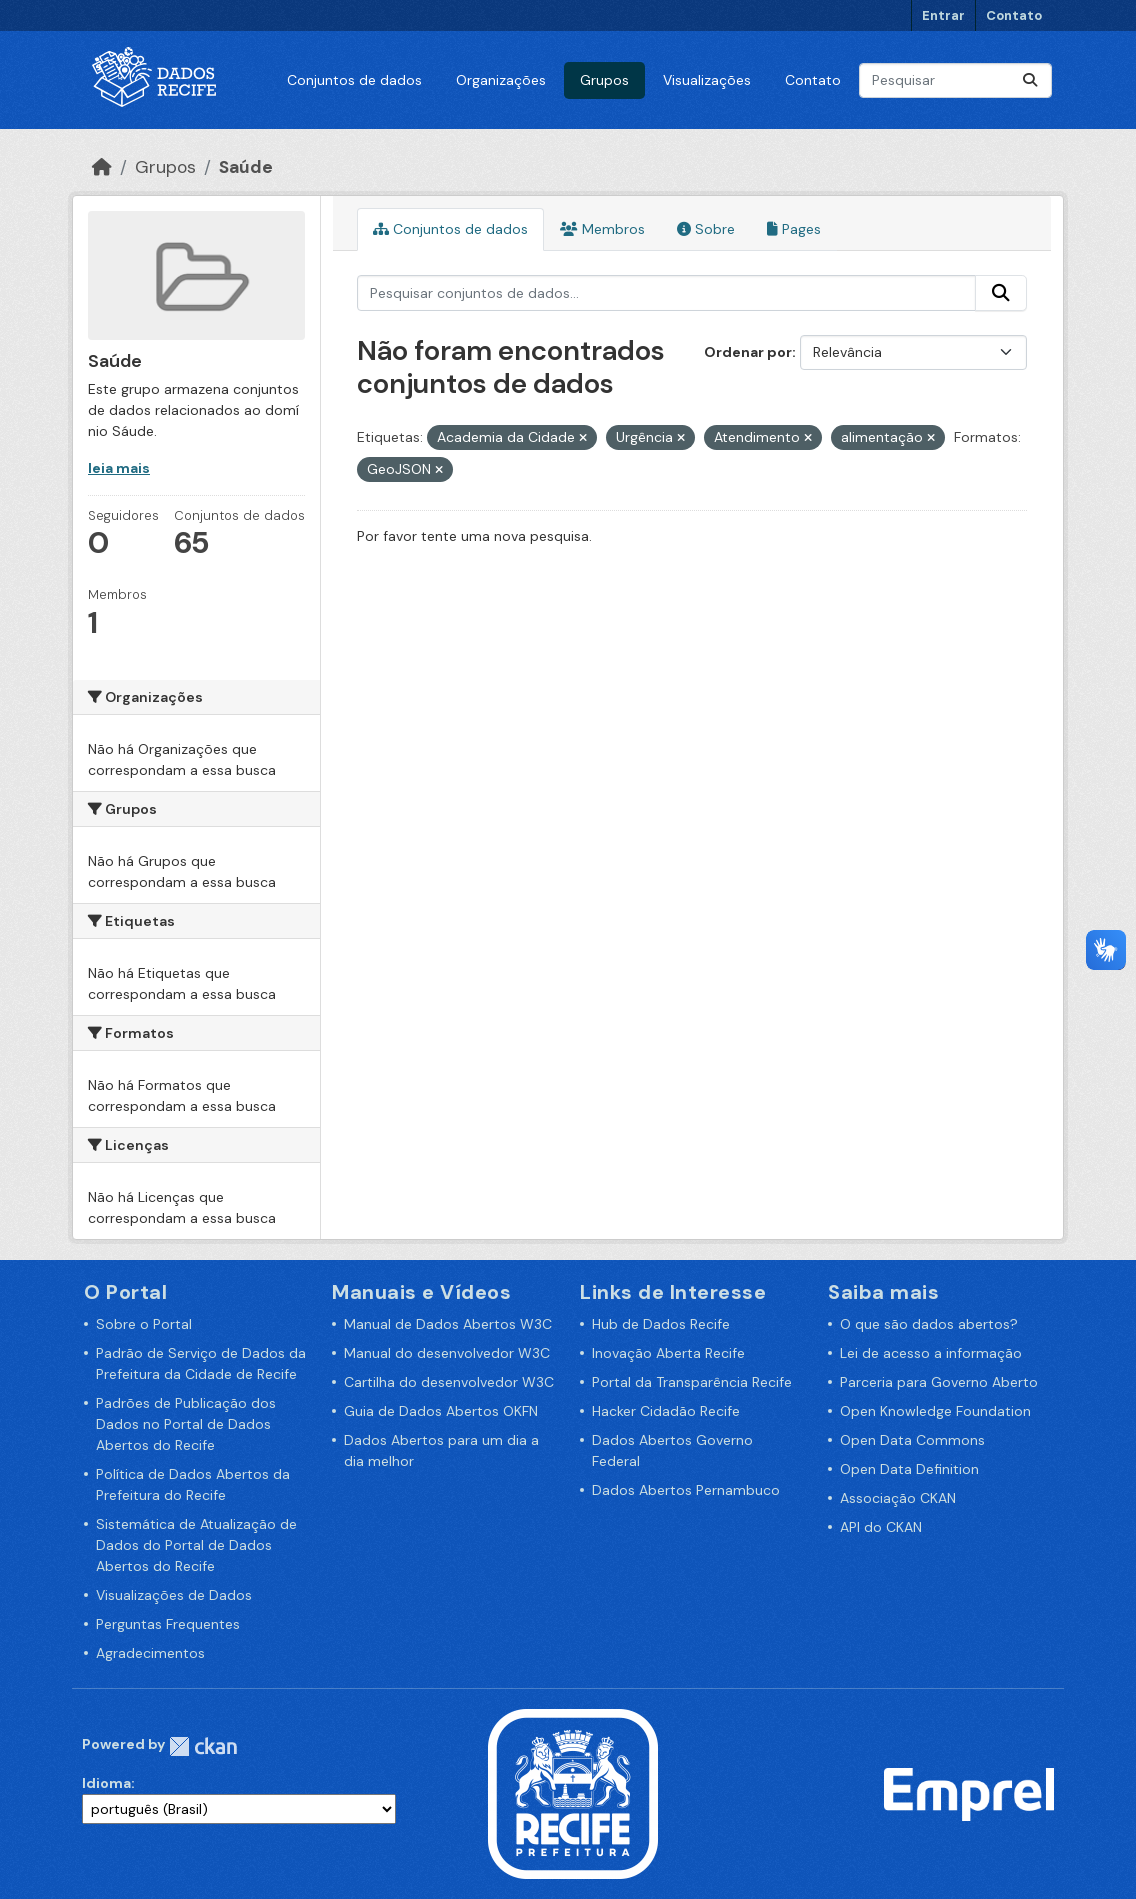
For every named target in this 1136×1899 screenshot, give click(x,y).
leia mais (119, 468)
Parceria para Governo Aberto (939, 1382)
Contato (1014, 15)
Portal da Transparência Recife (692, 1382)
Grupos (604, 80)
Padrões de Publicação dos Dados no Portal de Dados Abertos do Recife (186, 1424)
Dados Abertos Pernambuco (686, 1490)
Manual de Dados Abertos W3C (448, 1324)
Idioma (106, 1783)
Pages (794, 229)
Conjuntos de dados (354, 80)
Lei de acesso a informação (931, 1353)
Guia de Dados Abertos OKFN (441, 1411)
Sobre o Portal (144, 1324)
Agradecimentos (150, 1653)
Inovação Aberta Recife (668, 1353)
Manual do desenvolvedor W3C (447, 1353)
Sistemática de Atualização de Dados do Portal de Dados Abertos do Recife (196, 1545)
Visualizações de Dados (174, 1595)
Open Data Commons (912, 1440)
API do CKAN (881, 1527)
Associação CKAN (898, 1498)
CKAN (203, 1746)
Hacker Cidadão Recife (666, 1411)
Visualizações (707, 80)
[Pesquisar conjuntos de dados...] (955, 80)
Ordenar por (748, 352)
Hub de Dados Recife (661, 1324)
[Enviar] (1030, 80)
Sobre (706, 229)
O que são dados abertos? (929, 1324)
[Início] (102, 167)
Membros (602, 229)
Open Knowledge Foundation (935, 1411)
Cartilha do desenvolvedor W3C (449, 1382)
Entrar (943, 15)
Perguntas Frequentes (168, 1624)
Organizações (501, 80)
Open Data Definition (909, 1469)
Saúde (246, 167)
